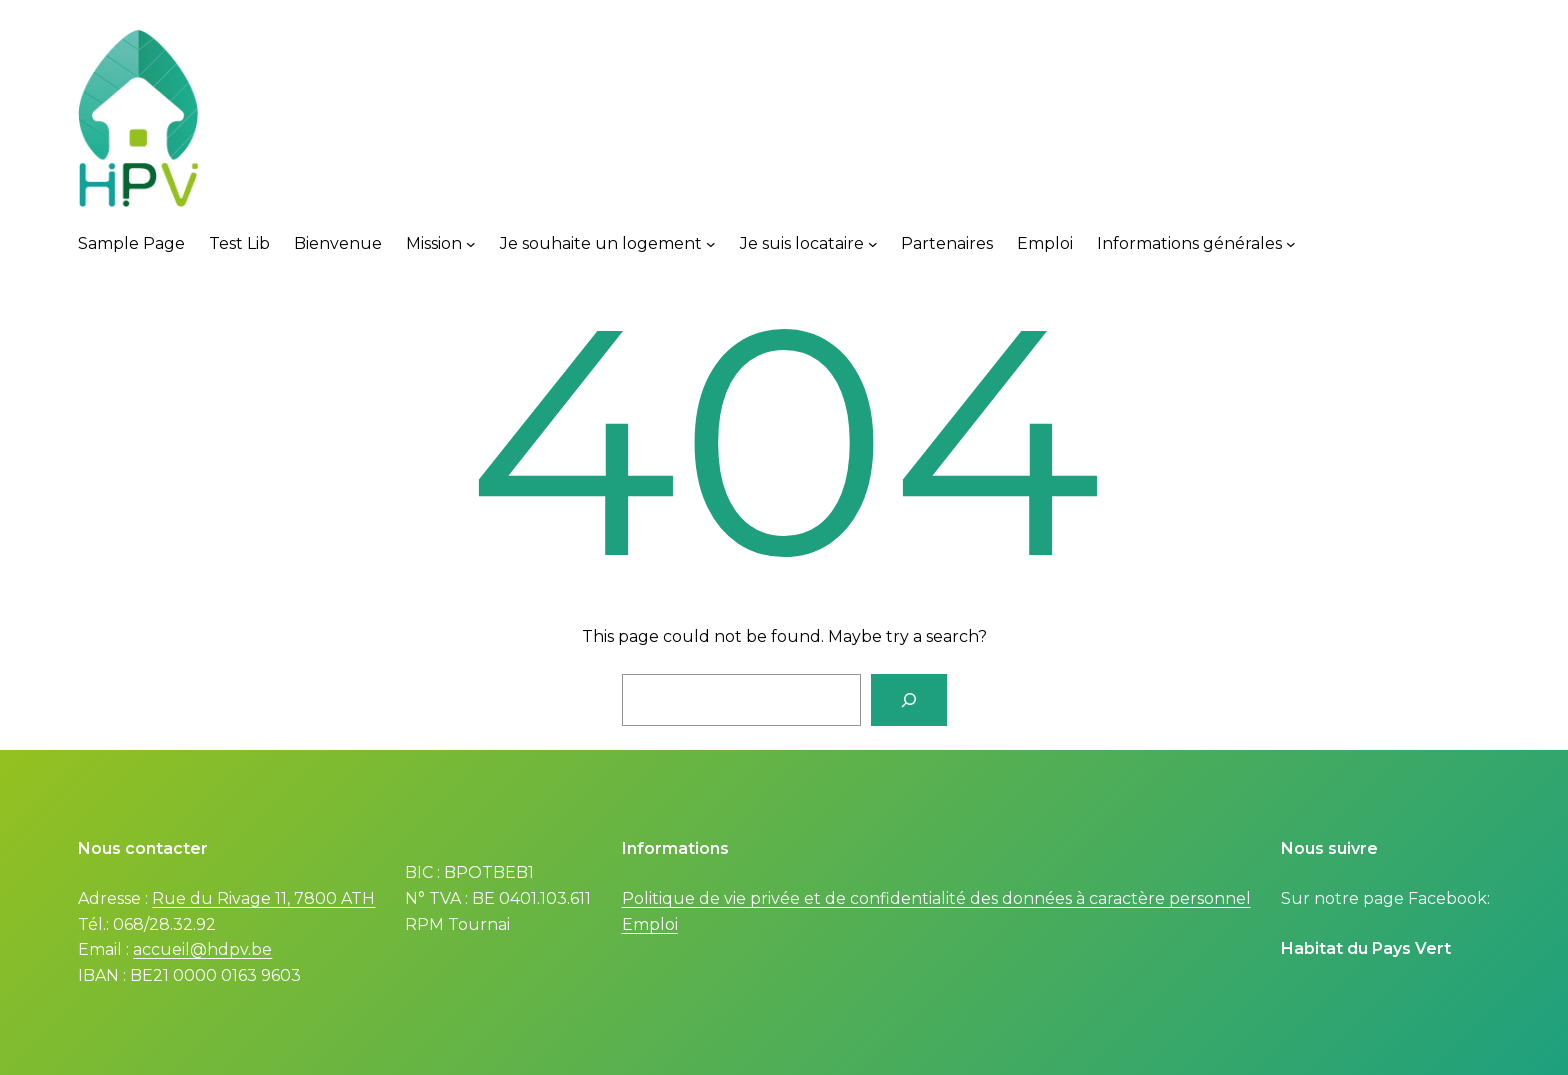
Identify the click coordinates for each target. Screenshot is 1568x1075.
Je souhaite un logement (601, 243)
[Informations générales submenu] (1291, 244)
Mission (434, 243)
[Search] (909, 700)
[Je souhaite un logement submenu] (711, 244)
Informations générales (1189, 243)
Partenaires (947, 243)
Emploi (1045, 243)
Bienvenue (338, 243)
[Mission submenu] (471, 244)
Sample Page (131, 243)
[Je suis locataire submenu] (873, 244)
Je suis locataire (802, 243)
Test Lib (239, 243)
